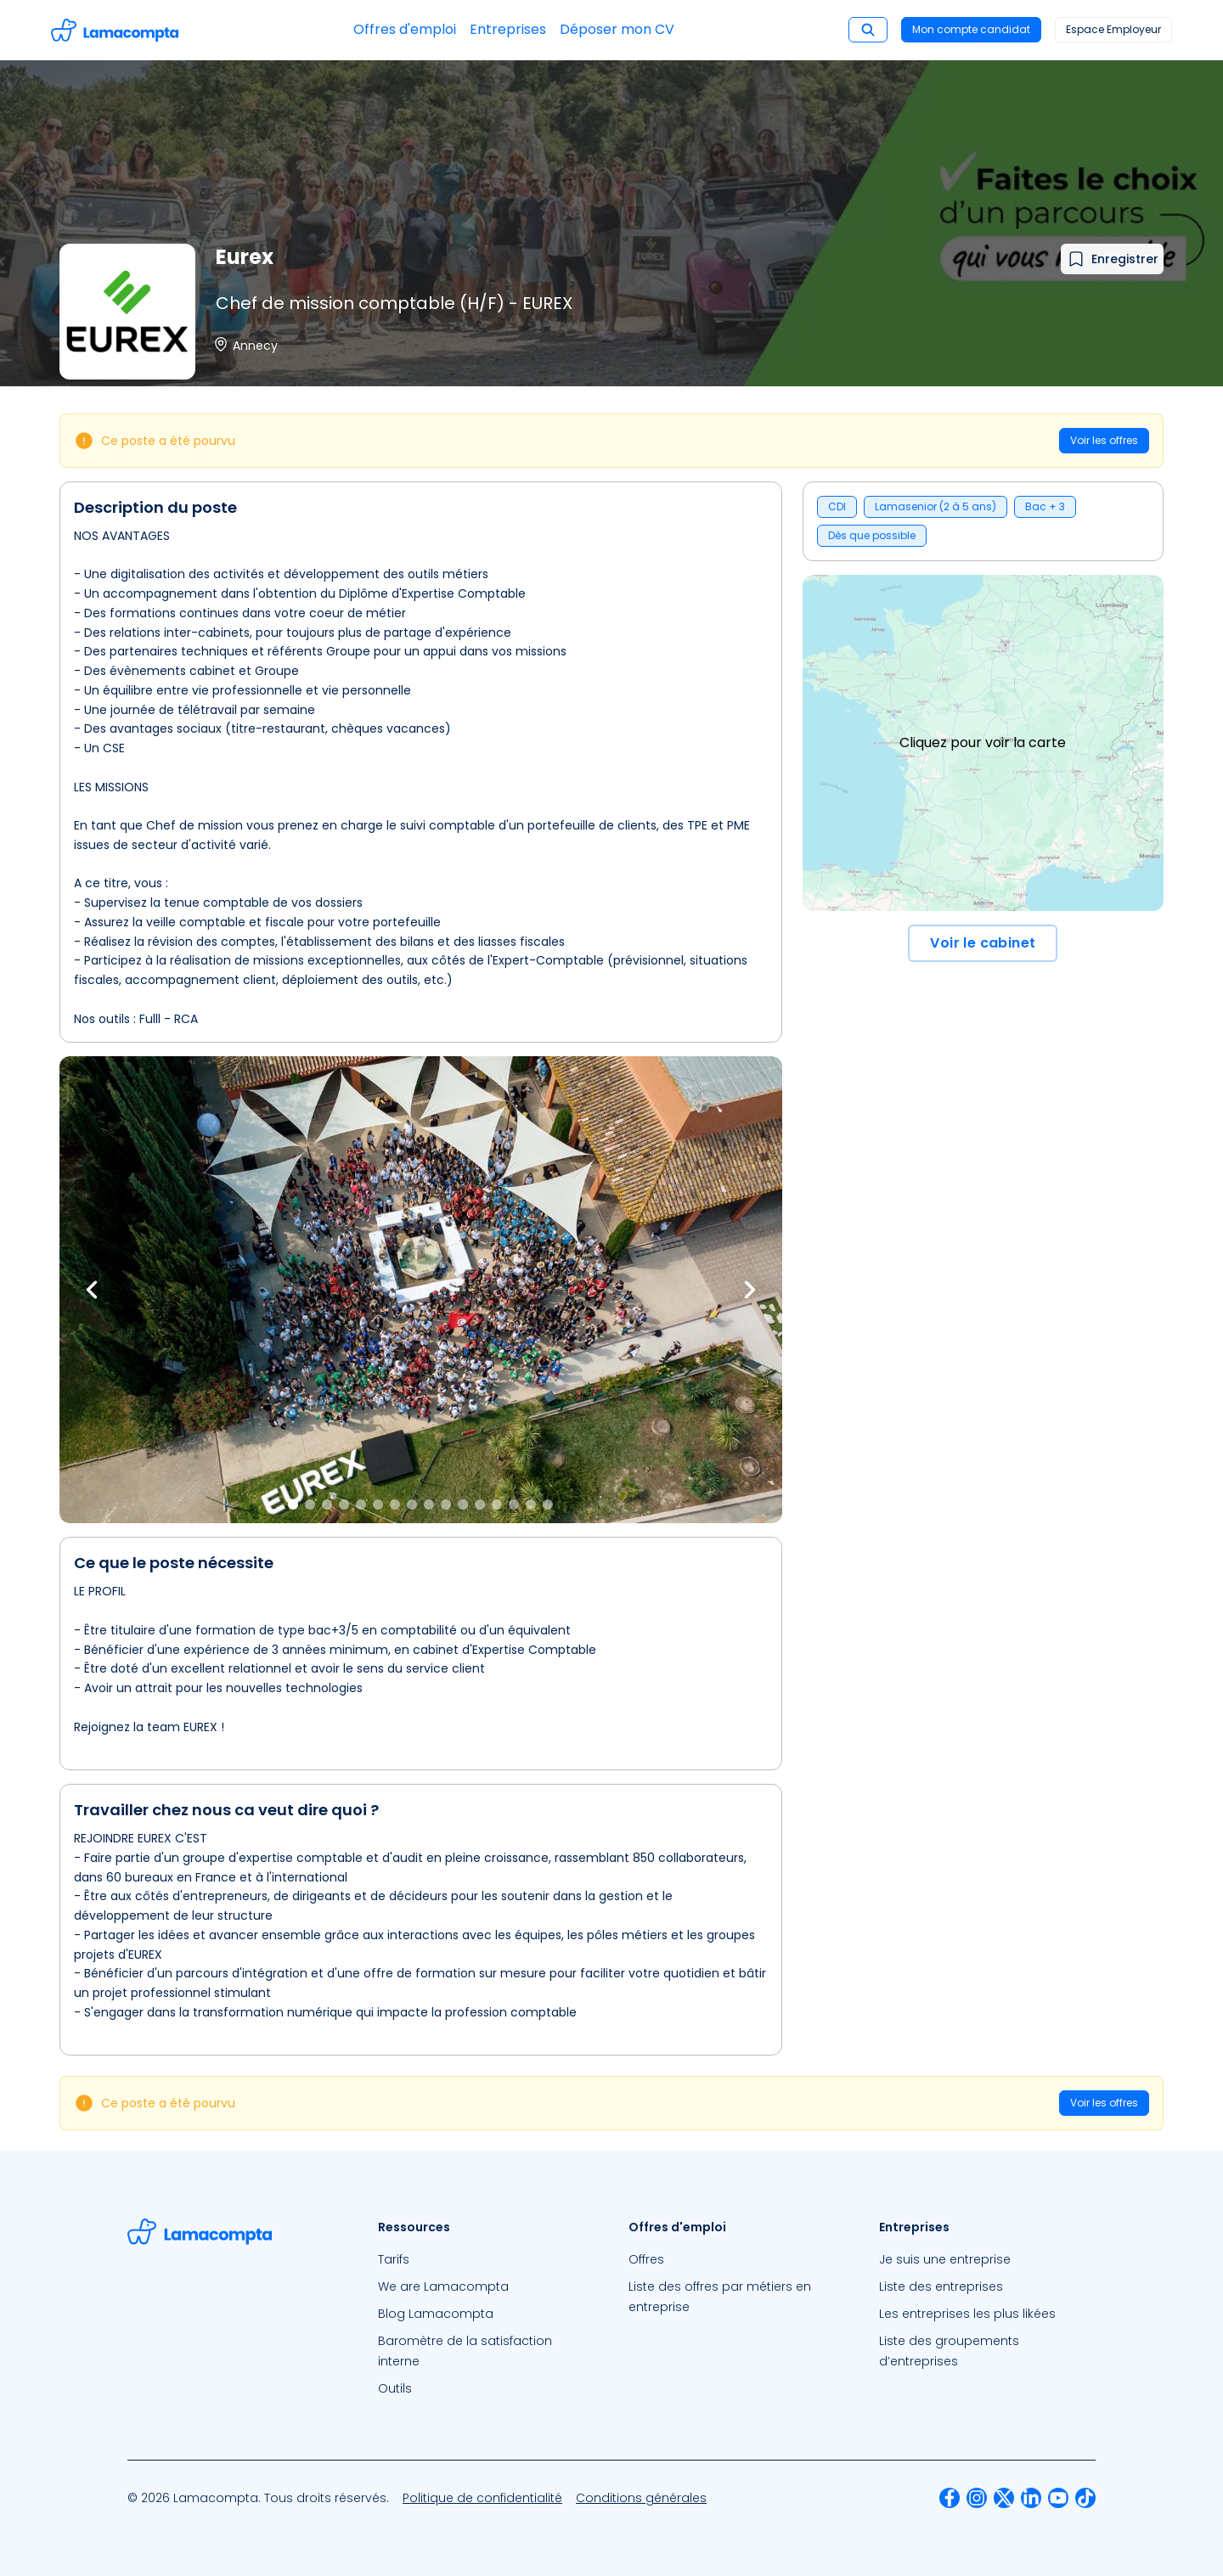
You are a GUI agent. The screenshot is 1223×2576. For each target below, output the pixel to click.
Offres (646, 2259)
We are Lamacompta (443, 2286)
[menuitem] (486, 2259)
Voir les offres (1104, 440)
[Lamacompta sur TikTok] (1085, 2497)
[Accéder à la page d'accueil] (114, 30)
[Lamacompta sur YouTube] (1058, 2497)
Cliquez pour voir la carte (982, 742)
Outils (395, 2388)
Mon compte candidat (971, 29)
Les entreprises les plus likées (967, 2313)
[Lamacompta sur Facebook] (949, 2497)
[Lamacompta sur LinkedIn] (1031, 2497)
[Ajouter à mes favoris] (1112, 259)
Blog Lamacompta (435, 2313)
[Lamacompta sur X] (1003, 2497)
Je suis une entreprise (945, 2259)
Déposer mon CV (617, 29)
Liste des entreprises (941, 2286)
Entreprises (508, 29)
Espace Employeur (1113, 29)
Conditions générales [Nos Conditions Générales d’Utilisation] (641, 2497)
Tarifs (393, 2259)
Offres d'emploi (404, 29)
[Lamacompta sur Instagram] (976, 2497)
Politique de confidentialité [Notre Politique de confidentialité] (482, 2497)
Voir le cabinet (982, 943)
